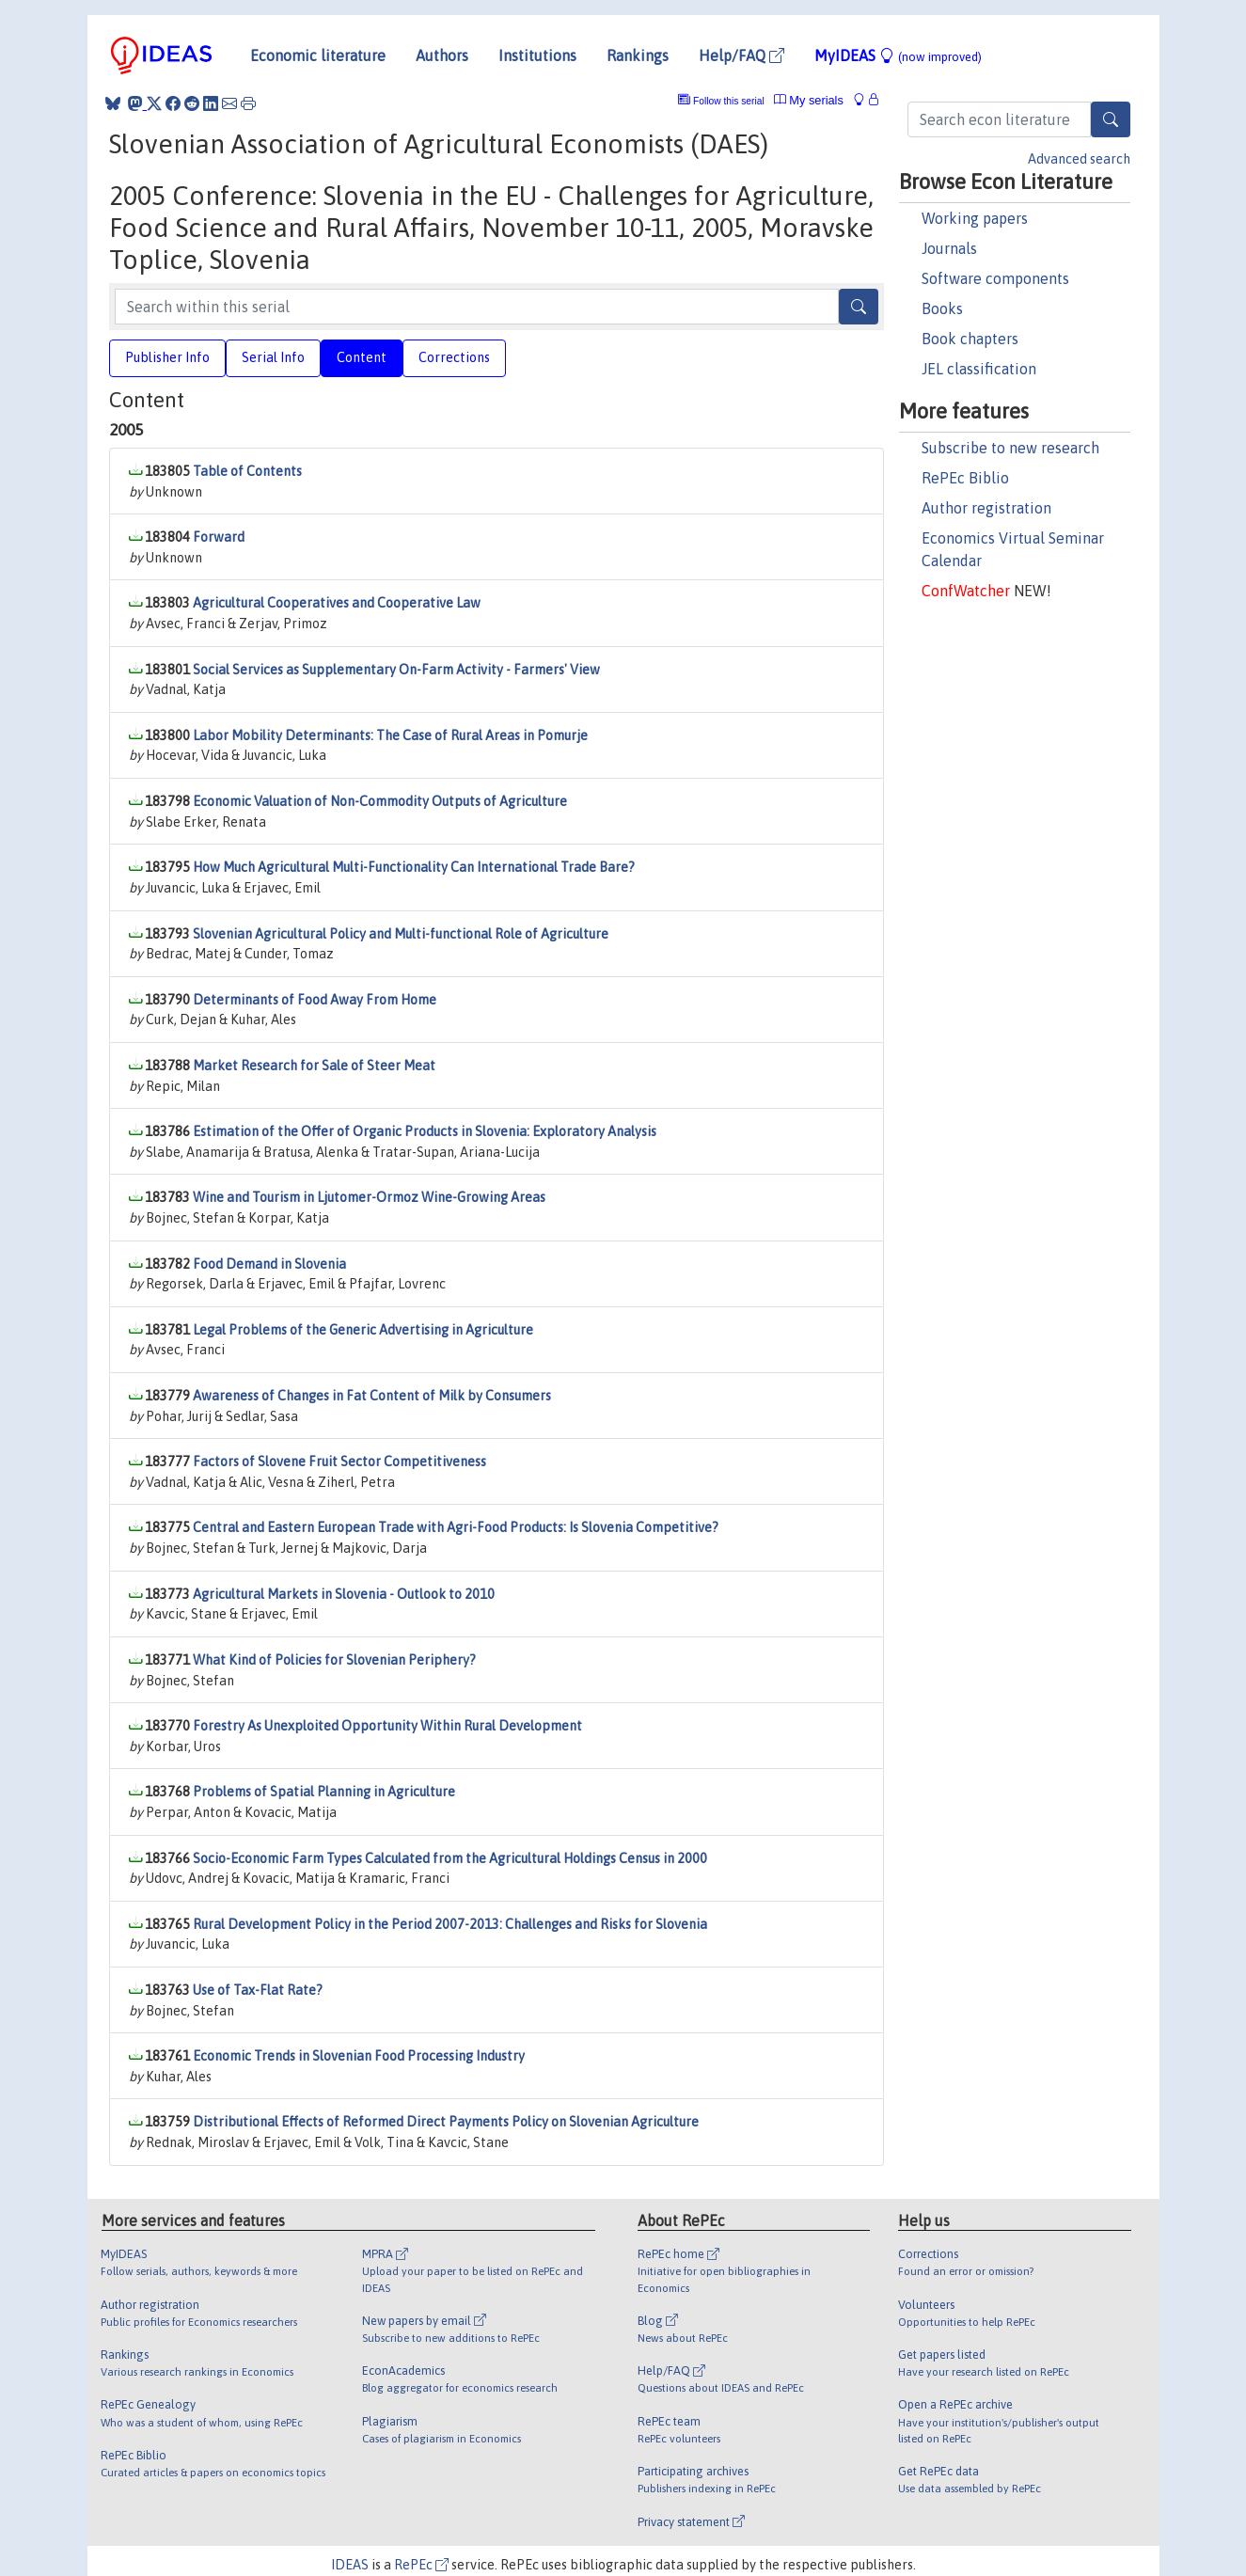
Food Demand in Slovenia (269, 1264)
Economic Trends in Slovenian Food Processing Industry (359, 2055)
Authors (442, 55)
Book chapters (970, 338)
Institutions (537, 55)
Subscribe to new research (1010, 447)
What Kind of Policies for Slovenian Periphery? (334, 1659)
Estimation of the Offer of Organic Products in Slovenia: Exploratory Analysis (424, 1131)
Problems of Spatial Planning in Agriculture (324, 1791)
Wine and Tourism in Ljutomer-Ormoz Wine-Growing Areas (369, 1197)
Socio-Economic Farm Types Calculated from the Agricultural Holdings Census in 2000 (450, 1858)
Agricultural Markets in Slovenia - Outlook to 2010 (344, 1594)
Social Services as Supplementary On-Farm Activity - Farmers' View (396, 669)
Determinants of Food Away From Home (314, 999)
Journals (949, 248)
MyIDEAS (898, 55)
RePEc (421, 2564)
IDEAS (350, 2564)
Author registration (986, 507)
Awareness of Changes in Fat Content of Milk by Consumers (372, 1395)
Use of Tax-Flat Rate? (258, 1990)
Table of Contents (247, 471)
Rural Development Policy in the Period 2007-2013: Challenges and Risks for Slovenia (450, 1924)
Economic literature (318, 55)
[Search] (1110, 119)
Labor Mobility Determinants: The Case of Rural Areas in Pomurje (390, 735)
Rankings (638, 55)
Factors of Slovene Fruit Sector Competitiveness (339, 1461)
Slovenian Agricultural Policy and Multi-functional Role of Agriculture (400, 933)
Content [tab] (361, 357)
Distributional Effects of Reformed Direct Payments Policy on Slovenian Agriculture (446, 2121)
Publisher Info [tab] (167, 357)
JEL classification (979, 368)
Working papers (975, 218)
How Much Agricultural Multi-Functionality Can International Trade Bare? (414, 867)
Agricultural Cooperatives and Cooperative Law (337, 602)
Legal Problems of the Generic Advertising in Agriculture (363, 1329)
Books (942, 308)
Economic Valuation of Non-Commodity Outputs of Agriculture (380, 801)
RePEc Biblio (965, 477)
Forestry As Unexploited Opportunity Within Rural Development (387, 1725)
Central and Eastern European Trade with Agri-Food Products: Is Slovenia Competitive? (455, 1527)
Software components (995, 278)
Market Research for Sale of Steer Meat (314, 1065)
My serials (809, 100)
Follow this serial (729, 101)
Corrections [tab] (454, 357)
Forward (218, 537)
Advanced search (1079, 158)
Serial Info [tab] (273, 357)
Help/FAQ (741, 55)
